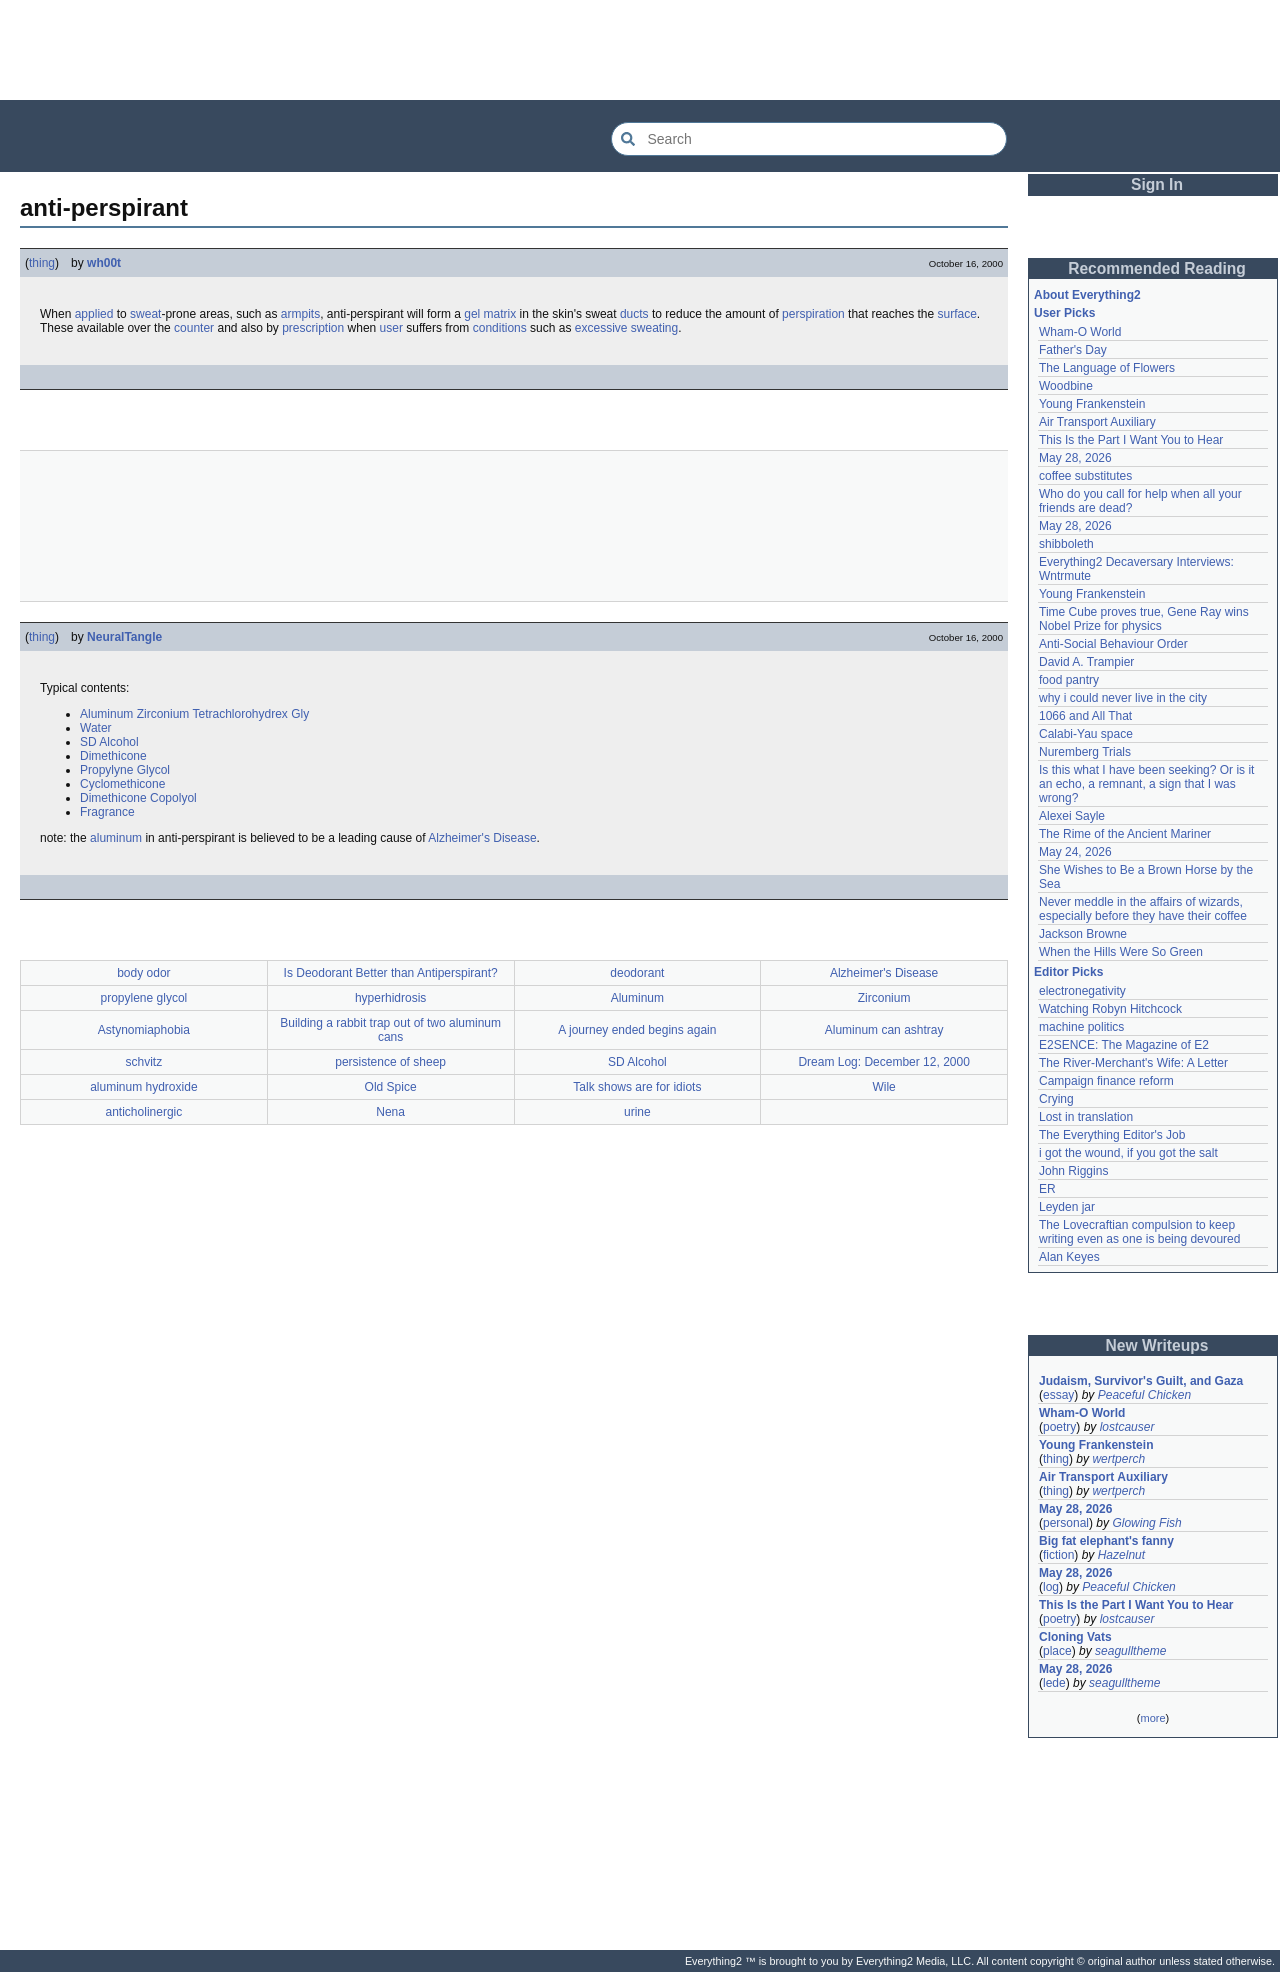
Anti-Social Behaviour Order (1113, 644)
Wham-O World (1080, 332)
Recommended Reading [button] (1157, 268)
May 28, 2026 (1075, 458)
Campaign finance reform (1106, 1081)
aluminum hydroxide (143, 1087)
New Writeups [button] (1157, 1345)
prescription (313, 328)
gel (472, 314)
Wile (883, 1087)
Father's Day (1073, 350)
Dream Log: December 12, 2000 (883, 1062)
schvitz (144, 1062)
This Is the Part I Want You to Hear (1131, 440)
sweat (145, 314)
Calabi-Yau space (1086, 734)
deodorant (637, 973)
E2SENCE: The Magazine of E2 (1124, 1045)
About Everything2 (1087, 295)
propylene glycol (144, 998)
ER (1047, 1189)
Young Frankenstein (1092, 404)
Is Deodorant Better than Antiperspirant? (391, 973)
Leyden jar (1067, 1207)
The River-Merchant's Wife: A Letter (1133, 1063)
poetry (1059, 1427)
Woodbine (1066, 386)
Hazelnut (1121, 1555)
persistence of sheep (390, 1062)
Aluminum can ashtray (884, 1030)
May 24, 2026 (1075, 852)
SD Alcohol (109, 742)
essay (1058, 1395)
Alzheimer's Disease (482, 838)
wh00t (104, 263)
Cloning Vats (1075, 1637)
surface (956, 314)
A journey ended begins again (637, 1030)
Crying (1056, 1099)
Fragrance (107, 812)
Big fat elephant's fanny (1106, 1541)
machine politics (1081, 1027)
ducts (634, 314)
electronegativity (1082, 991)
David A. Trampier (1086, 662)
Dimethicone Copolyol (138, 798)
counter (194, 328)
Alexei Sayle (1072, 816)
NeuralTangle (124, 637)
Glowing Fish (1146, 1523)
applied (94, 314)
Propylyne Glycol (125, 770)
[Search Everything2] (809, 139)
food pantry (1069, 680)
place (1057, 1651)
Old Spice (391, 1087)
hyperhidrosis (390, 998)
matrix (500, 314)
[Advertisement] (640, 50)
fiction (1058, 1555)
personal (1066, 1523)
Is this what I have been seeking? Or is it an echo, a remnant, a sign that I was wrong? (1148, 784)
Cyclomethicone (122, 784)
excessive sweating (626, 328)
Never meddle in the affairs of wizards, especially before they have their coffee (1143, 909)
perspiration (813, 314)
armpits (300, 314)
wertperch (1118, 1459)
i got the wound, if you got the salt (1128, 1153)
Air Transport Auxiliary (1097, 422)
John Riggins (1073, 1171)
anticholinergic (144, 1112)
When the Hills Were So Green (1121, 952)
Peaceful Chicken (1144, 1395)
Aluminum (637, 998)
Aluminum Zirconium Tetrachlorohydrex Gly (194, 714)
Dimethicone (113, 756)
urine (637, 1112)
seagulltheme (1130, 1651)
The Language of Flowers (1107, 368)
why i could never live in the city (1123, 698)
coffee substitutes (1085, 476)
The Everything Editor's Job (1112, 1135)
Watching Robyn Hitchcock (1110, 1009)
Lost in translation (1086, 1117)
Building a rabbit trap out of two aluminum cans (390, 1030)
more (1152, 1718)
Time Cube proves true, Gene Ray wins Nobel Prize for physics (1145, 619)
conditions (500, 328)
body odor (143, 973)
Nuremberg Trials (1085, 752)
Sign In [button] (1157, 184)
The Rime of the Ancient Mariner (1125, 834)
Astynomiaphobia (144, 1030)
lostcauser (1127, 1427)
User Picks (1064, 313)
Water (96, 728)
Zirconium (884, 998)
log (1051, 1587)
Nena (390, 1112)
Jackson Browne (1083, 934)
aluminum (116, 838)
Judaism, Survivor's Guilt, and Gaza (1141, 1381)
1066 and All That (1085, 716)
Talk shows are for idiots (637, 1087)
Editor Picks (1068, 972)
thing (42, 263)
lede (1054, 1683)
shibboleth (1066, 544)
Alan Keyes (1069, 1257)
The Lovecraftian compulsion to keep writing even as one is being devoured (1139, 1232)
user (391, 328)
